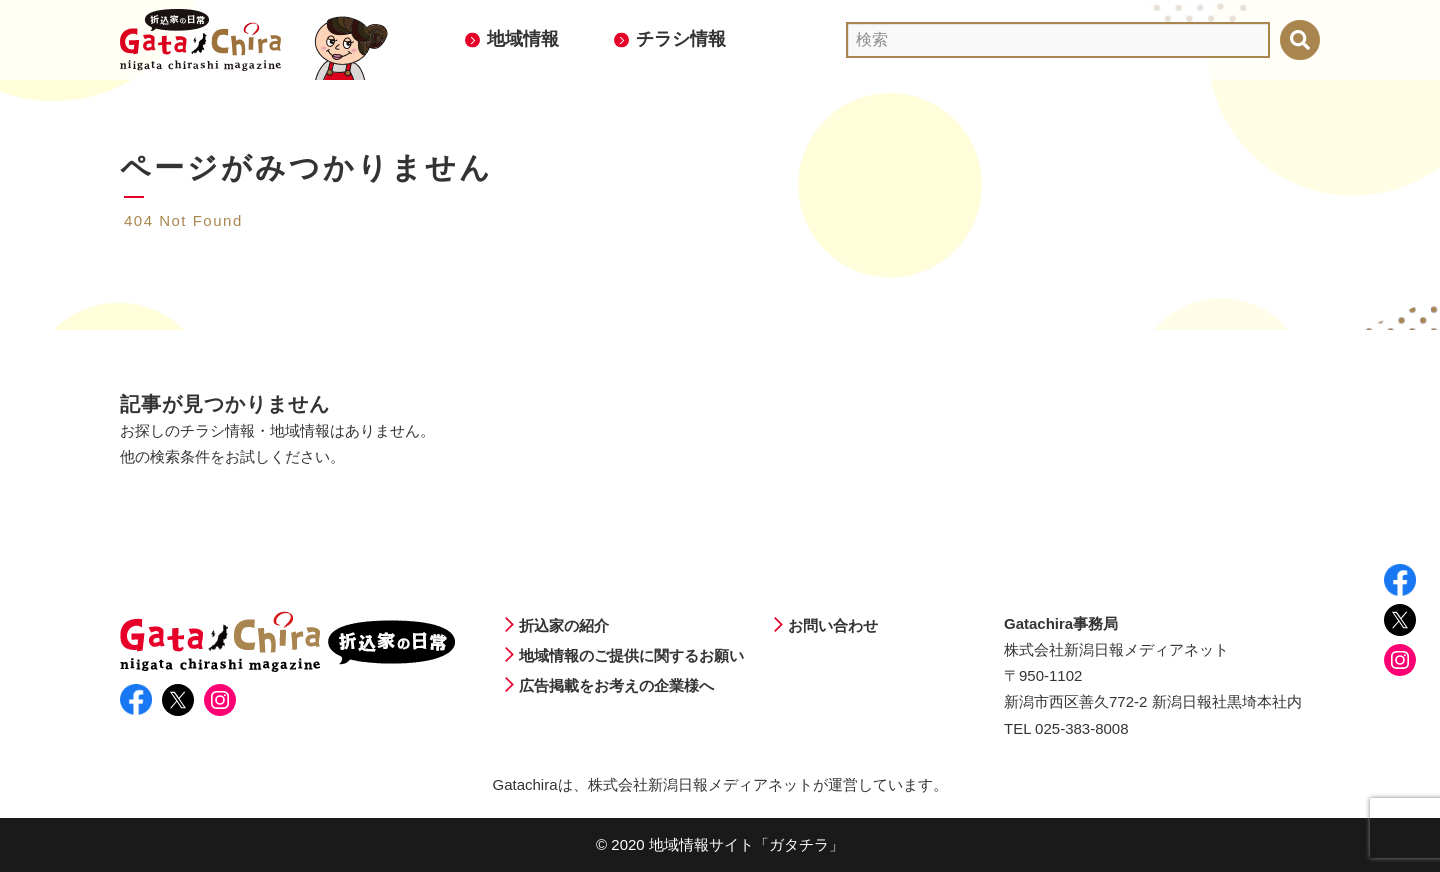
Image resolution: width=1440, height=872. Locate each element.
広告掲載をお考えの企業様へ (616, 685)
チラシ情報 (681, 39)
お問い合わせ (833, 625)
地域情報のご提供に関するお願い (631, 655)
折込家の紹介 (564, 625)
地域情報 (523, 39)
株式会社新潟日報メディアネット (700, 784)
